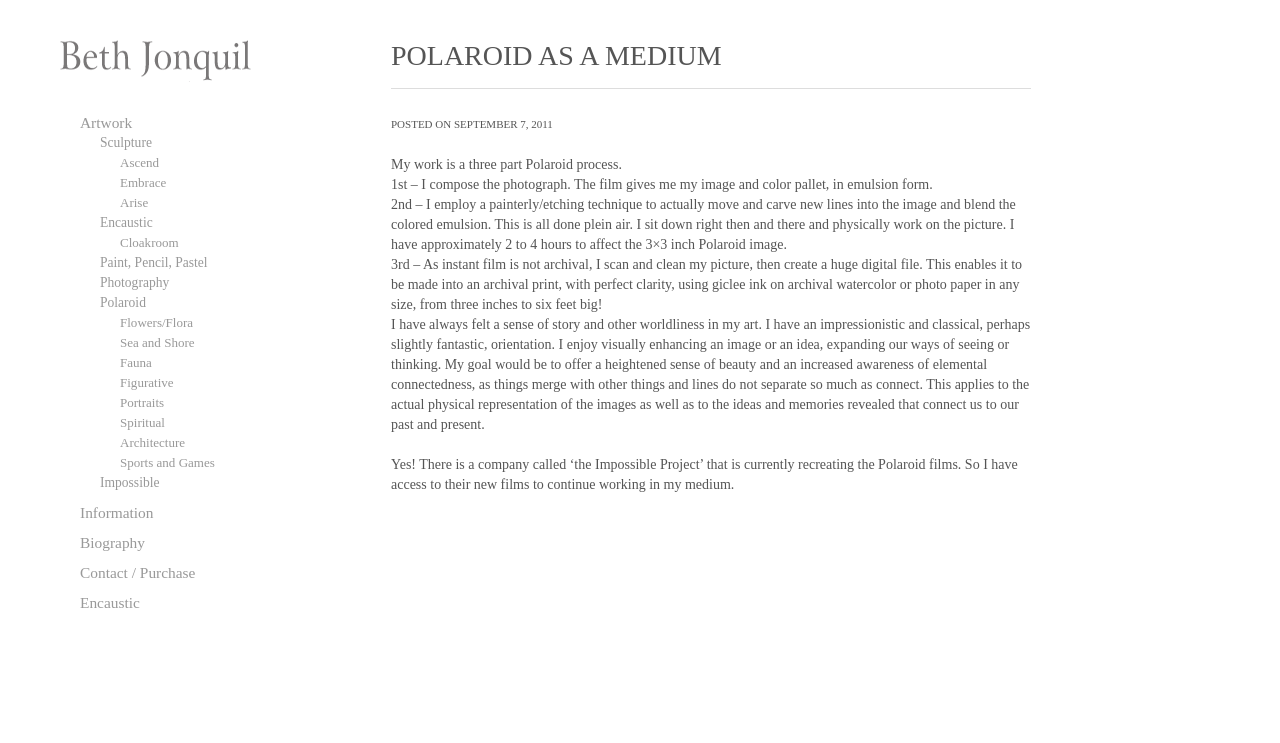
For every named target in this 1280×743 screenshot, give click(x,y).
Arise (134, 202)
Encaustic (126, 222)
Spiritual (142, 422)
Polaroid (123, 302)
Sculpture (126, 142)
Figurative (147, 382)
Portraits (142, 402)
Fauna (136, 362)
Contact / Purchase (137, 572)
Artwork (106, 122)
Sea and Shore (157, 342)
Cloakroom (149, 242)
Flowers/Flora (156, 322)
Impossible (129, 482)
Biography (112, 542)
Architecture (152, 442)
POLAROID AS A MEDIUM (556, 55)
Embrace (143, 182)
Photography (134, 282)
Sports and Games (167, 462)
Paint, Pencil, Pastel (154, 262)
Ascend (139, 162)
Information (117, 512)
